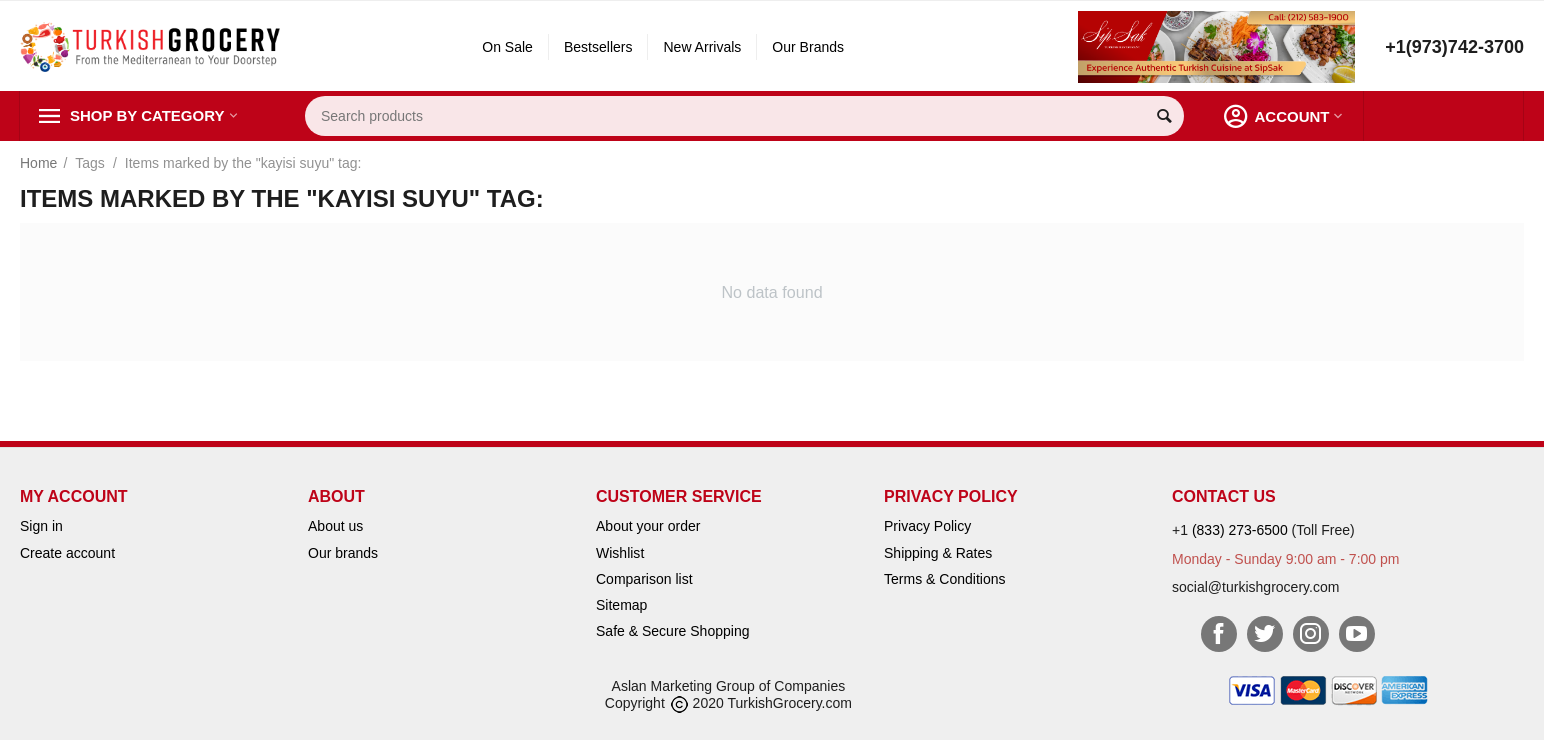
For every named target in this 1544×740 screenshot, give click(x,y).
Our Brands (808, 47)
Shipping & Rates (938, 553)
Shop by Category (147, 116)
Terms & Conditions (945, 579)
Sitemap (621, 605)
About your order (648, 526)
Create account (67, 553)
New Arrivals (702, 47)
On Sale (507, 47)
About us (335, 526)
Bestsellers (598, 47)
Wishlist (620, 553)
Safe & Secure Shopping (672, 631)
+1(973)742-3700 (1454, 47)
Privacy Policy (927, 526)
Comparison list (644, 579)
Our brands (343, 553)
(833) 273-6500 (1240, 530)
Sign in (41, 526)
